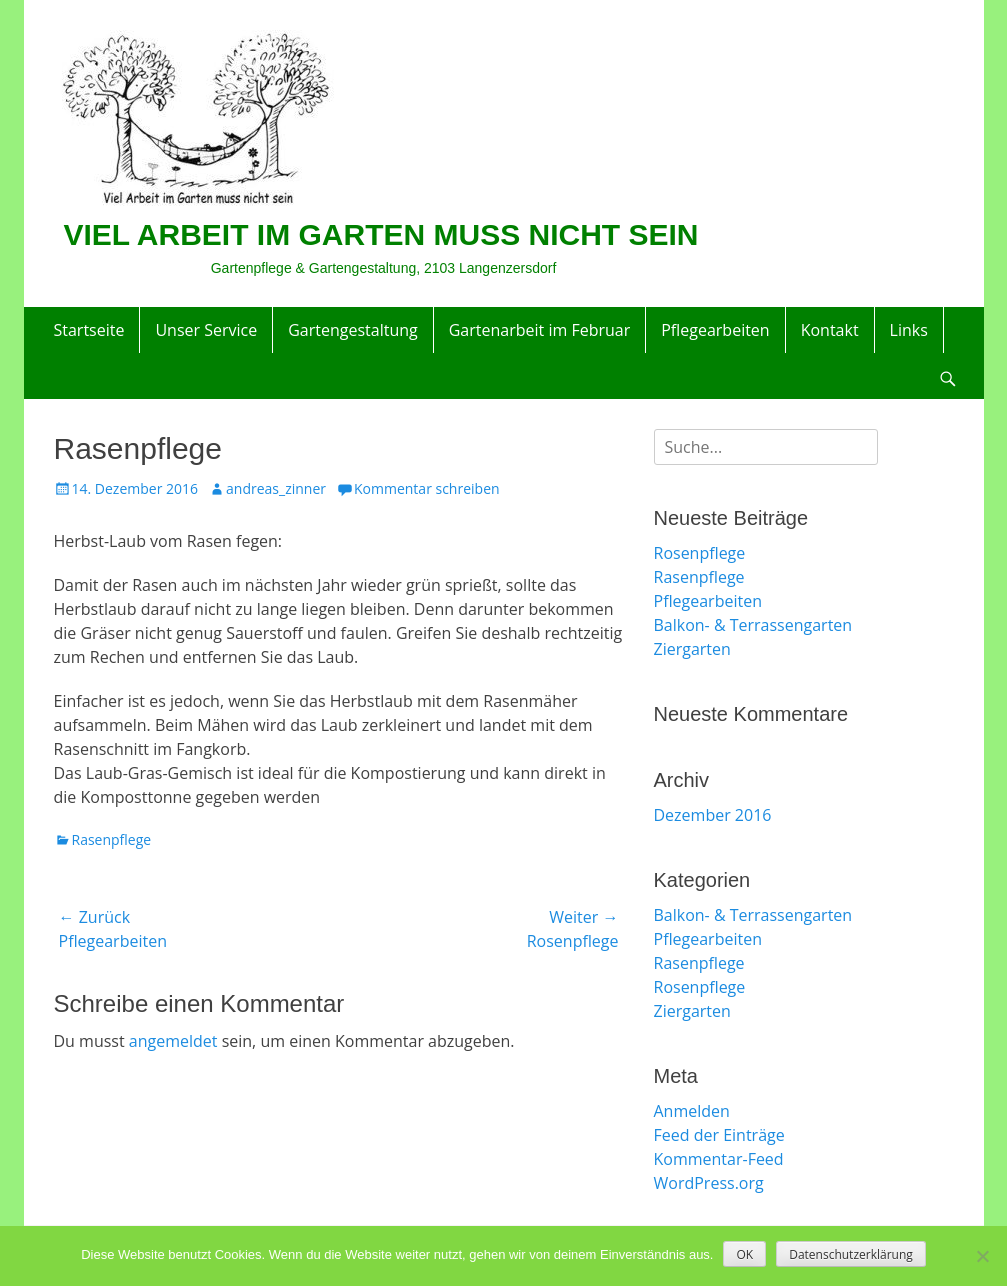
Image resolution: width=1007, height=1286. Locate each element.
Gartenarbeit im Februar (539, 330)
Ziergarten (692, 649)
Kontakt (830, 330)
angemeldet (173, 1041)
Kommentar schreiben (427, 488)
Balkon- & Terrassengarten (753, 625)
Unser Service (206, 330)
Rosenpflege (700, 553)
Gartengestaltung (353, 330)
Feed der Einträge (719, 1135)
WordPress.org (709, 1183)
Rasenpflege (112, 839)
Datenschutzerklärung (851, 1254)
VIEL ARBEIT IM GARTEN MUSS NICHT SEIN (381, 234)
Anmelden (692, 1111)
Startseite (89, 330)
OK (744, 1254)
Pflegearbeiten (715, 330)
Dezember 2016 (713, 815)
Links (909, 330)
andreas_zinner (276, 488)
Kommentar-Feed (719, 1159)
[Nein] (982, 1256)
